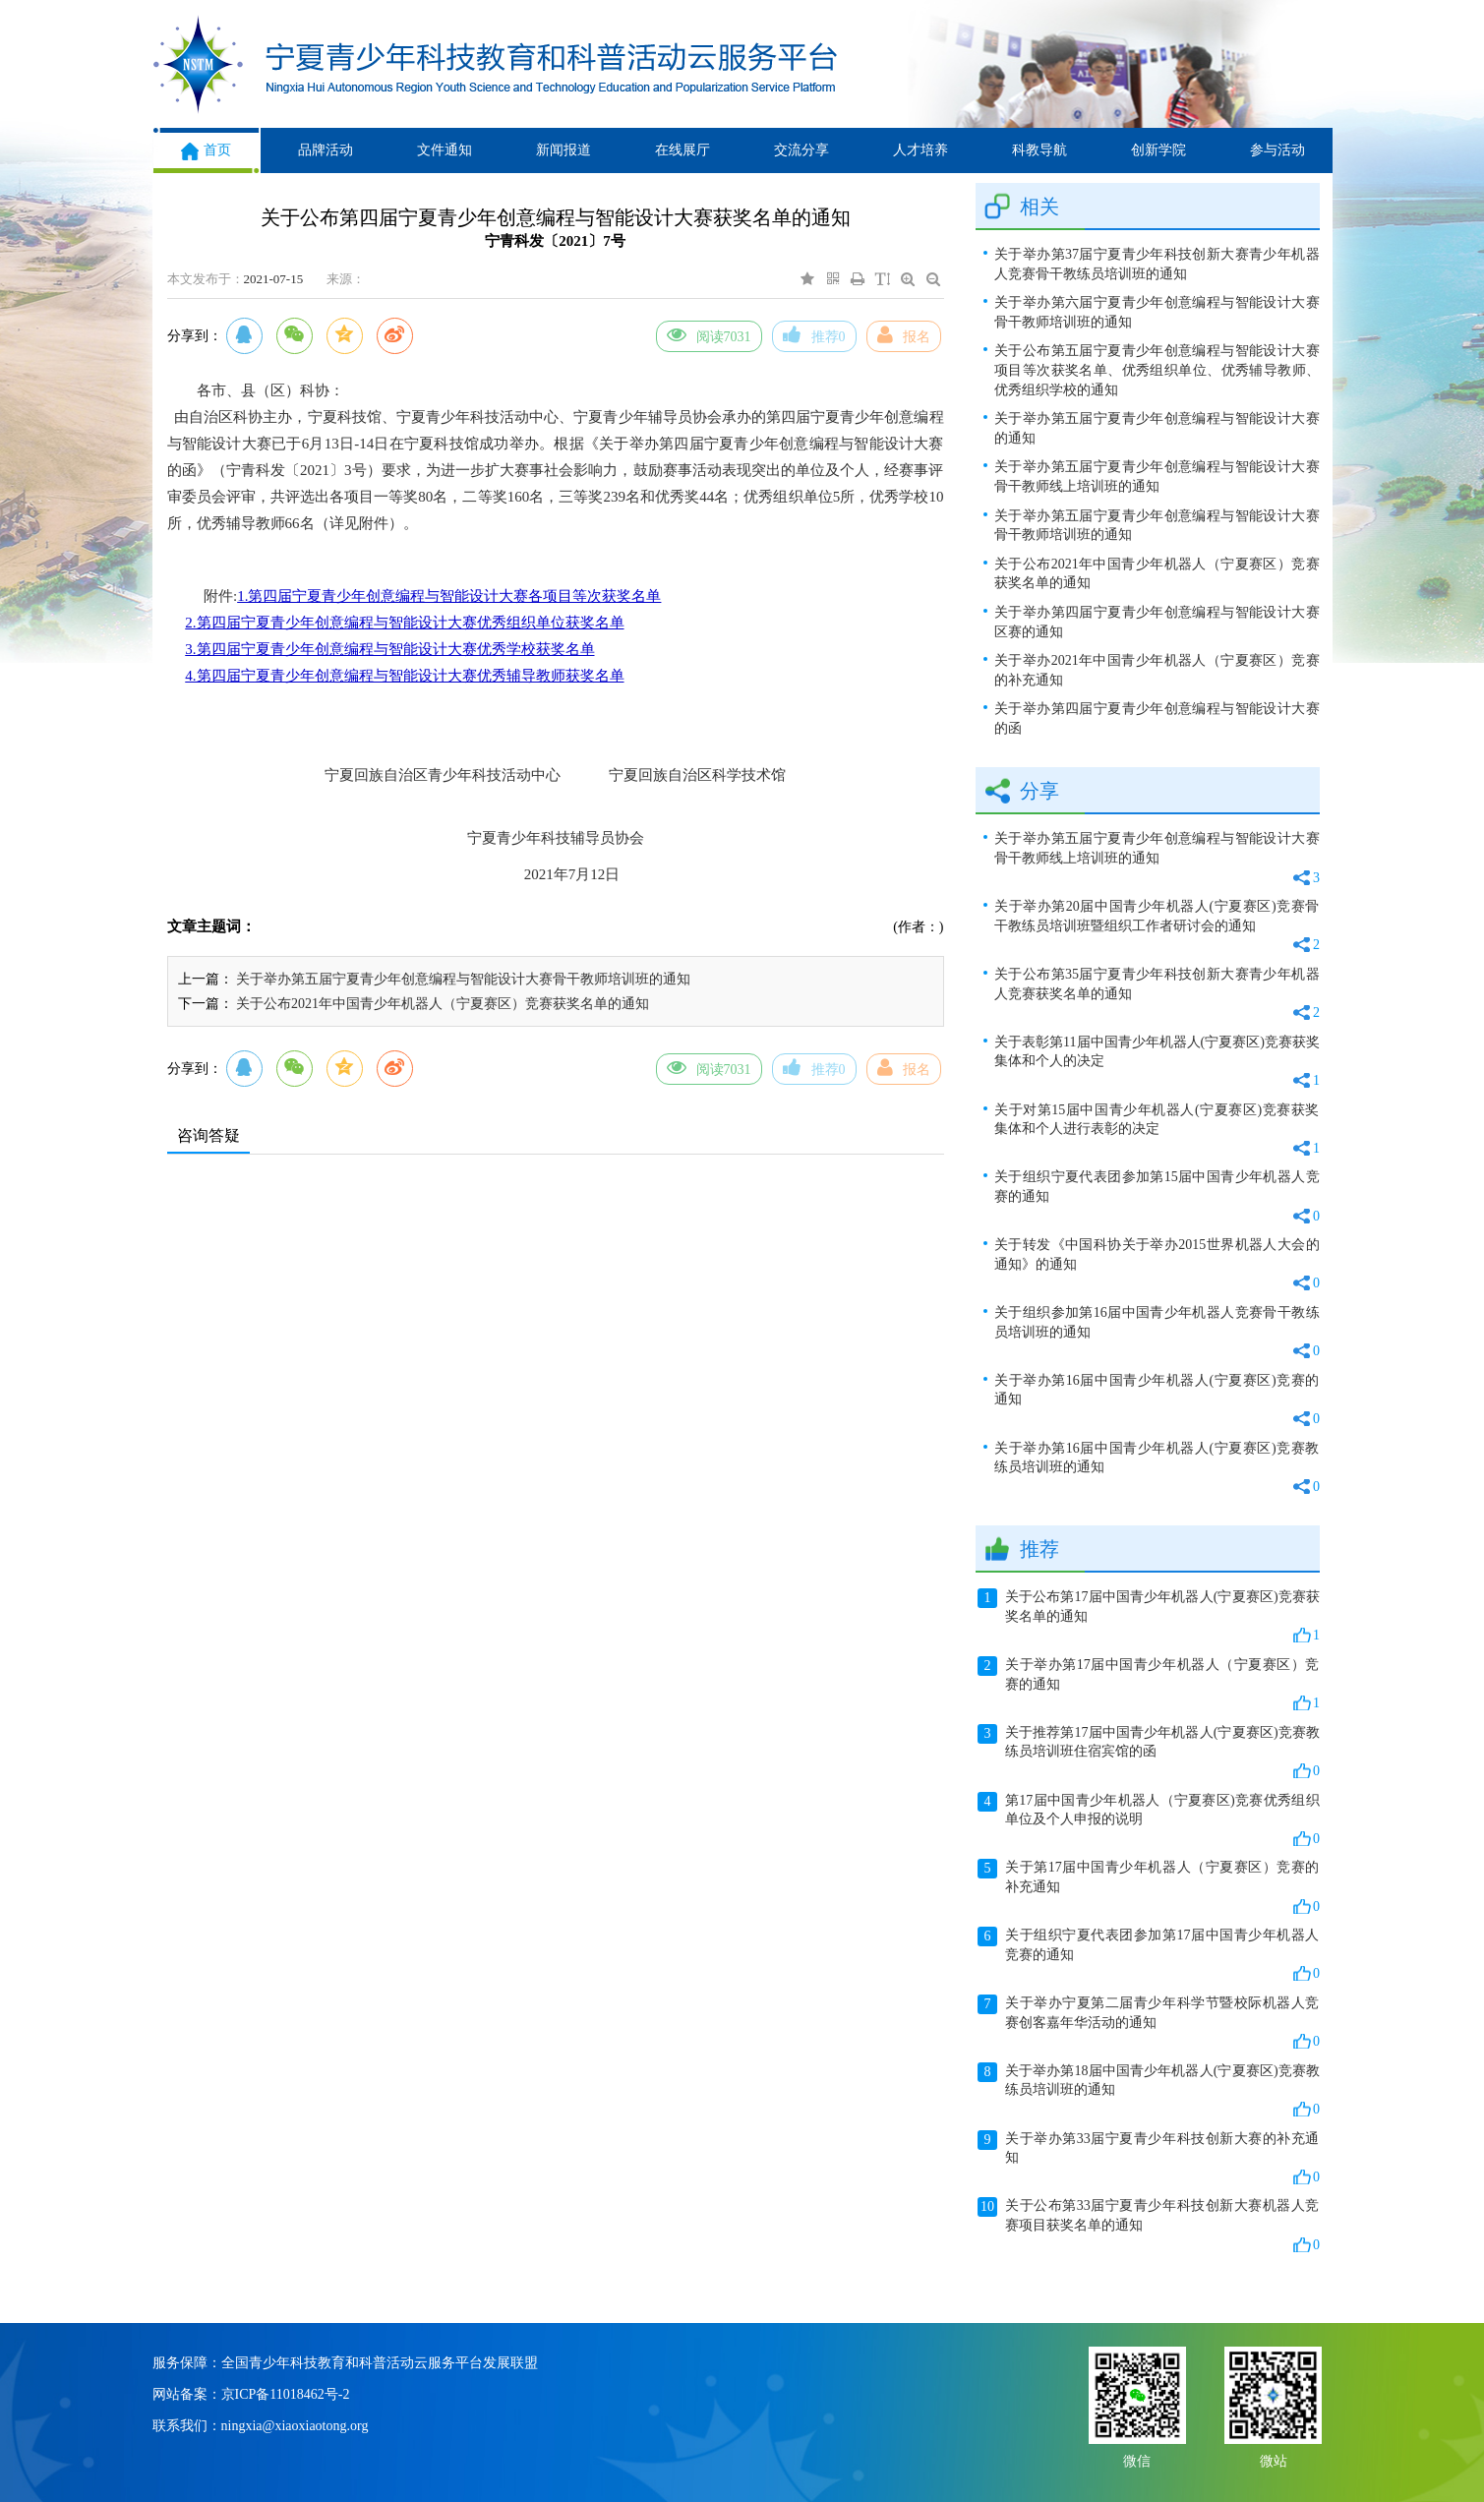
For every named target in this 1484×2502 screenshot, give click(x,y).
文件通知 (444, 150)
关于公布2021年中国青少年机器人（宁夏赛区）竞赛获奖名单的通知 (442, 1003)
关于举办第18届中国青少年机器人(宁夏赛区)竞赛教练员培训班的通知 (1149, 2090)
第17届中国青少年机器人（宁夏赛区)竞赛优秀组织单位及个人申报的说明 (1149, 1820)
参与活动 (1277, 150)
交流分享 (801, 150)
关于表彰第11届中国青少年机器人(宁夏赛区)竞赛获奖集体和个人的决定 (1157, 1063)
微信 (1137, 2459)
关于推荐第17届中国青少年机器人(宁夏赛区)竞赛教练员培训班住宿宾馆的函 (1149, 1752)
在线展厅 (682, 150)
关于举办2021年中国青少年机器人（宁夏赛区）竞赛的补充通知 (1157, 670)
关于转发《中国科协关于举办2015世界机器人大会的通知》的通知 (1157, 1265)
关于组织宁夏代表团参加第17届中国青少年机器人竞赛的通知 (1149, 1955)
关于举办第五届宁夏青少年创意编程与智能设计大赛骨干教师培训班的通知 (463, 979)
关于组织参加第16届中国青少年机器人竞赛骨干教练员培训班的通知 (1157, 1333)
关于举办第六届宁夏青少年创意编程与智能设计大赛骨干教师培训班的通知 (1157, 312)
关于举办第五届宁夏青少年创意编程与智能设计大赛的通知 (1157, 428)
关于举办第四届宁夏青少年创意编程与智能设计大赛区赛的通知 (1157, 622)
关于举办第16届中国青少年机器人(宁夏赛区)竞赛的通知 (1157, 1401)
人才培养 (920, 150)
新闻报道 (563, 150)
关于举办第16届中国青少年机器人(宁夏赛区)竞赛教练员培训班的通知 (1157, 1469)
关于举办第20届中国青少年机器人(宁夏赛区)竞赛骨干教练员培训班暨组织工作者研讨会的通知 (1157, 927)
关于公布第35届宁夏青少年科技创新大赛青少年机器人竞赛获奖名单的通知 (1157, 995)
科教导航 (1039, 150)
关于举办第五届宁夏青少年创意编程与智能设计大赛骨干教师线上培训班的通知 (1157, 476)
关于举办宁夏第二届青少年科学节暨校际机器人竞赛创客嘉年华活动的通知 (1149, 2023)
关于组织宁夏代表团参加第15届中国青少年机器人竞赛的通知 (1157, 1197)
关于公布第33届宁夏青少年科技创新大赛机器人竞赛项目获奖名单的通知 (1149, 2225)
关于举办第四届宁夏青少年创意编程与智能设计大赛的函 (1157, 718)
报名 (903, 334)
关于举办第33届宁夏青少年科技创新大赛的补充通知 (1149, 2158)
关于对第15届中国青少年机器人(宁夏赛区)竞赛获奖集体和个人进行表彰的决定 (1157, 1130)
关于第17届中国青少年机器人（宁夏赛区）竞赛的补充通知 (1149, 1887)
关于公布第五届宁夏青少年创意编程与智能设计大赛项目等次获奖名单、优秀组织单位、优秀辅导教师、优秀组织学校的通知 (1157, 369)
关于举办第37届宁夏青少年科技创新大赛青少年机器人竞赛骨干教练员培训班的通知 (1157, 264)
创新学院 (1158, 150)
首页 (206, 150)
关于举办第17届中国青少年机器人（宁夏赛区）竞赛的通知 (1149, 1684)
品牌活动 (325, 150)
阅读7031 (709, 334)
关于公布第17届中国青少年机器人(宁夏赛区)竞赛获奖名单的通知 (1149, 1616)
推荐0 (814, 334)
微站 (1273, 2459)
